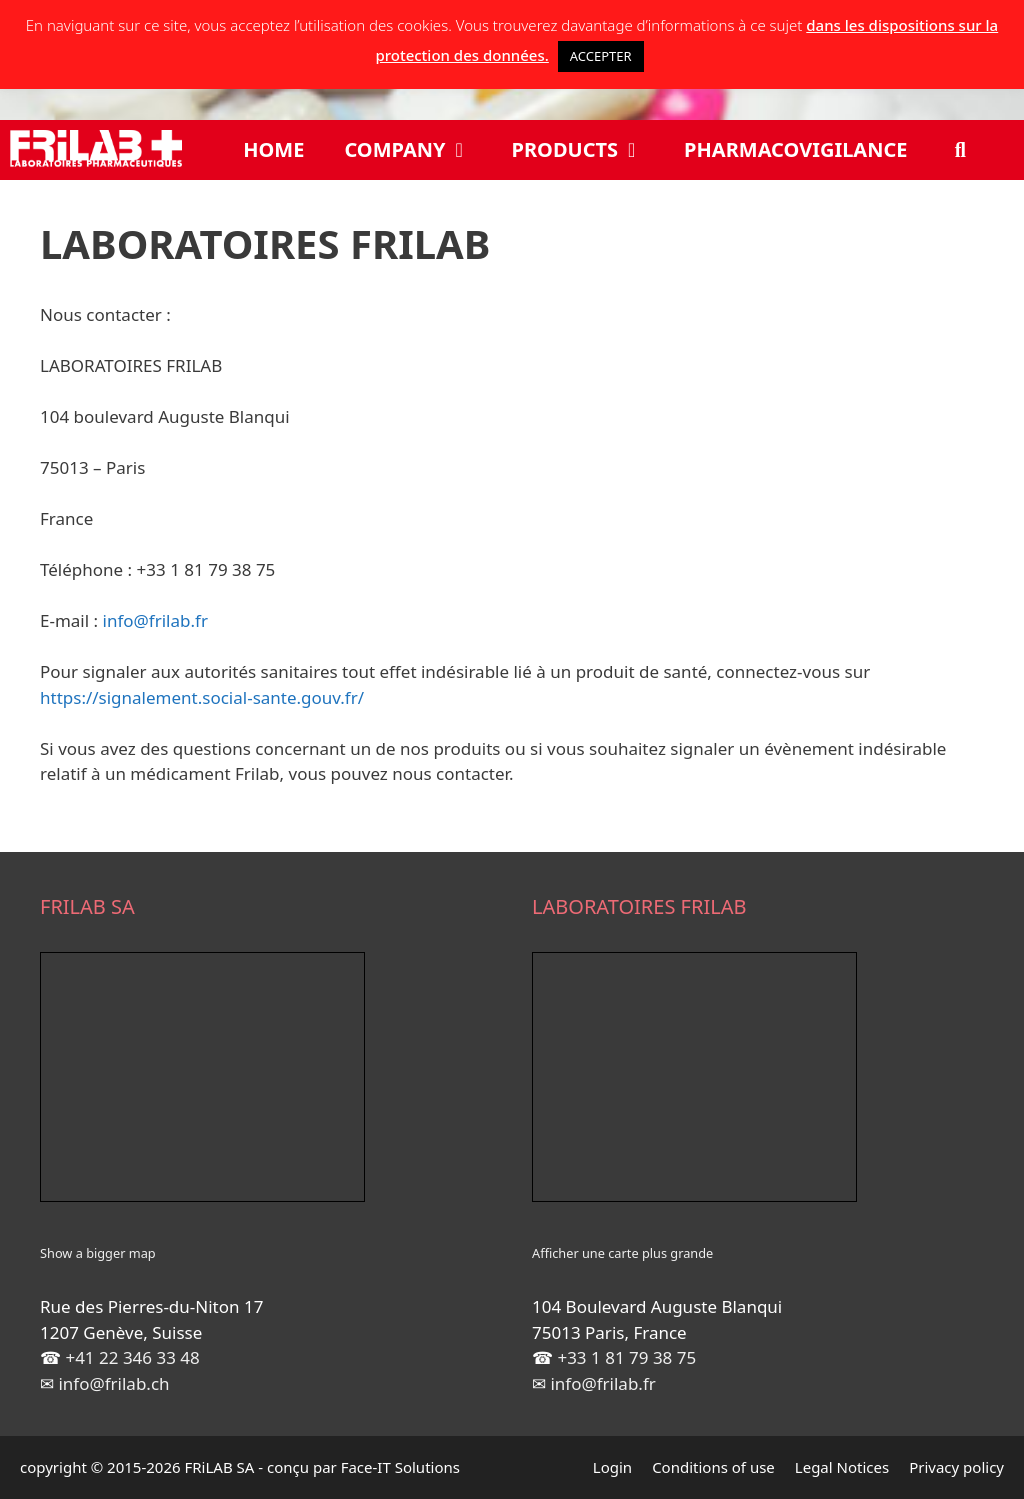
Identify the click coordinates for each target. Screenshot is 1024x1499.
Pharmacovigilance (795, 149)
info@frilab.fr (155, 620)
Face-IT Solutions (400, 1467)
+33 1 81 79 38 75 (626, 1357)
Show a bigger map (98, 1253)
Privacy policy (956, 1467)
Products (588, 150)
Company (417, 150)
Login (612, 1467)
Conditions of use (713, 1467)
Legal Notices (842, 1467)
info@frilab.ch (113, 1383)
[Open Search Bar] (961, 150)
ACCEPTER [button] (601, 56)
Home (273, 149)
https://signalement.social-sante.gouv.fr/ (202, 697)
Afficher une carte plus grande (622, 1253)
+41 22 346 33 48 (132, 1357)
